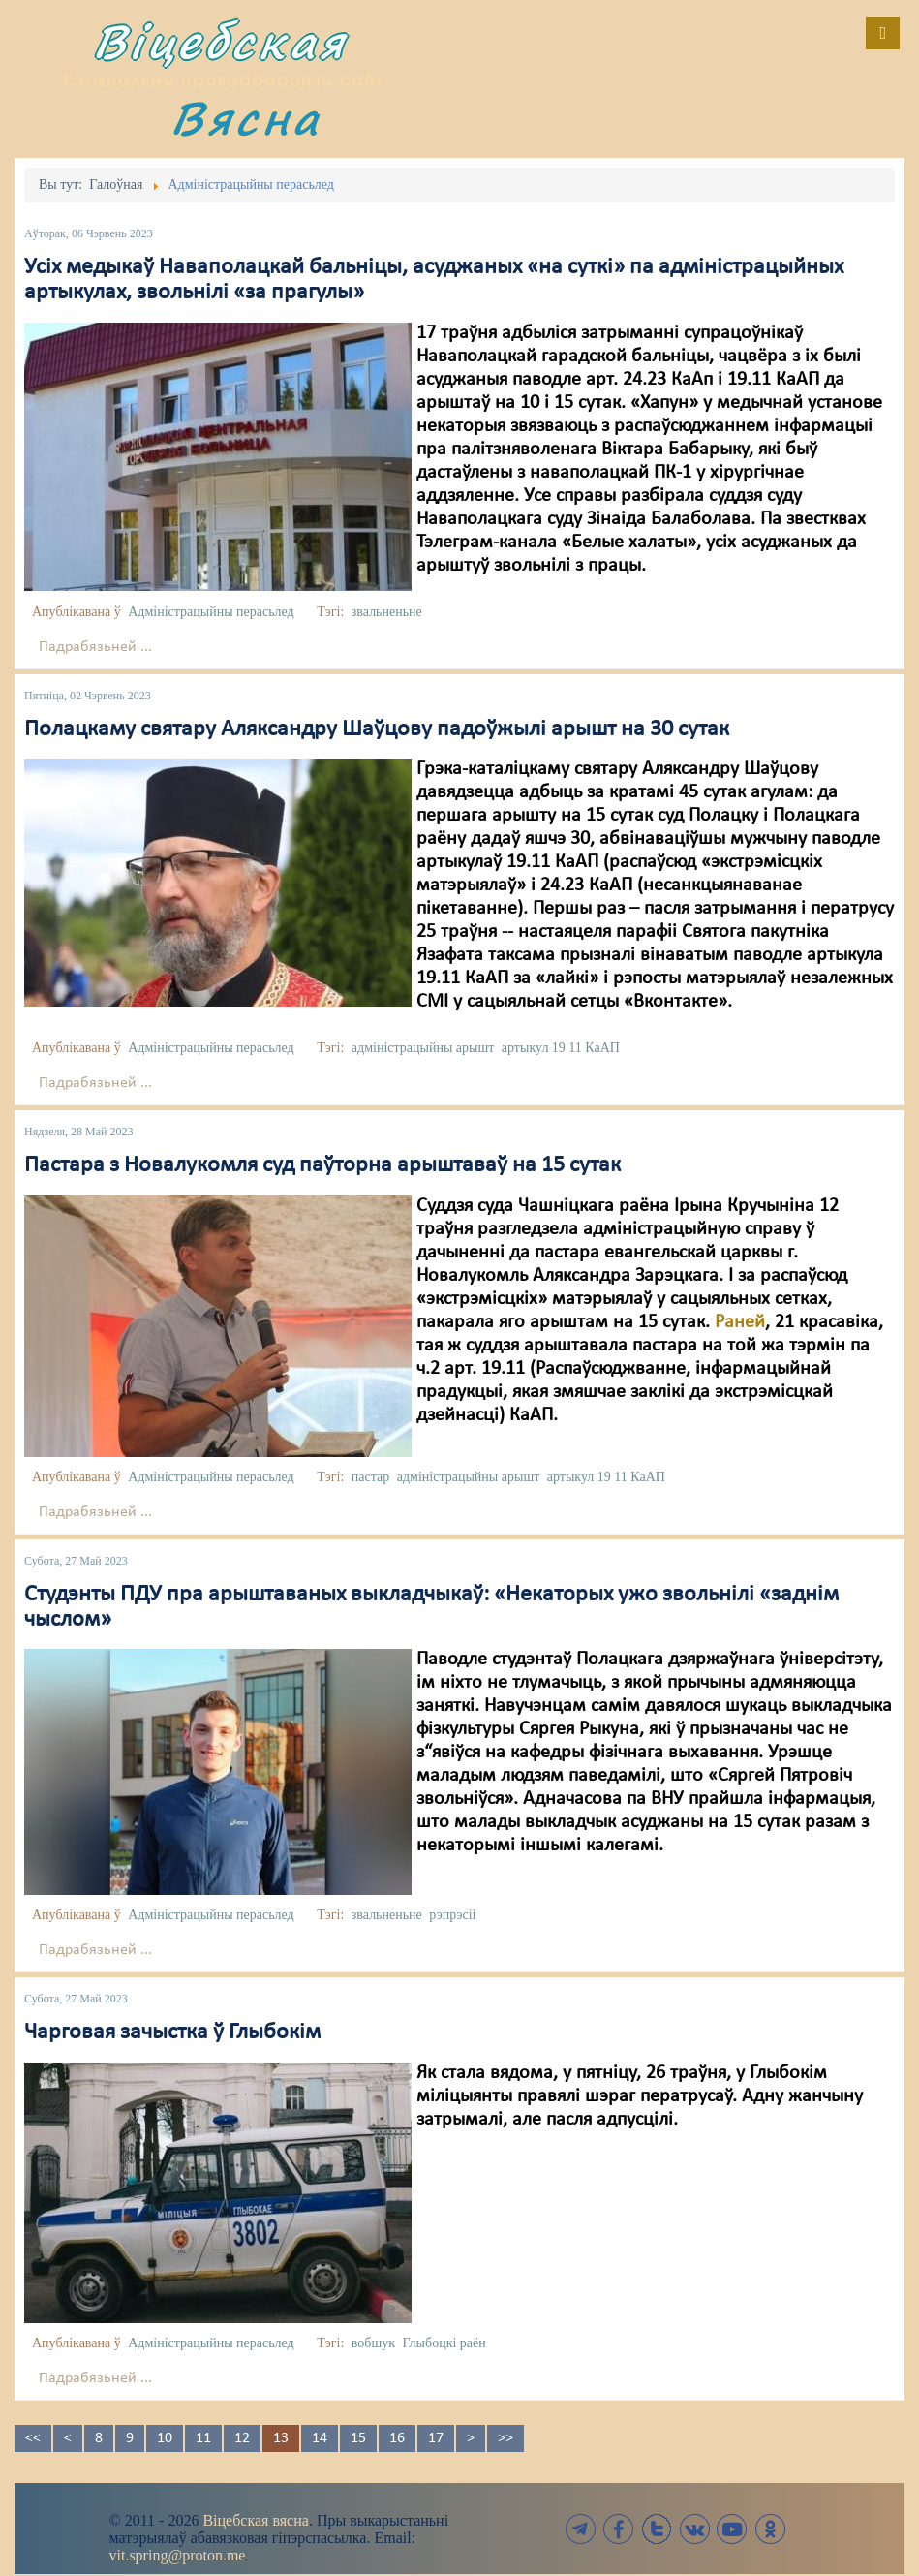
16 (397, 2438)
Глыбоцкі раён (444, 2343)
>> (505, 2438)
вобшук (373, 2343)
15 (358, 2438)
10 (164, 2438)
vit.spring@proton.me (177, 2555)
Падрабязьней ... (95, 647)
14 (319, 2438)
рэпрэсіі (452, 1915)
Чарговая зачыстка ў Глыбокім (172, 2032)
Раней (740, 1322)
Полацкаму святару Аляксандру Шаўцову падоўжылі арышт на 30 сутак (376, 729)
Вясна (245, 117)
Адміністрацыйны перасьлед (211, 612)
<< (33, 2438)
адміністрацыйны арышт (423, 1047)
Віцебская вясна (255, 2520)
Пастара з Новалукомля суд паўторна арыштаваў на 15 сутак (322, 1165)
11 (203, 2438)
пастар (370, 1477)
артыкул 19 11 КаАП (561, 1047)
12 (242, 2438)
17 (436, 2438)
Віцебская (220, 41)
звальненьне (387, 612)
